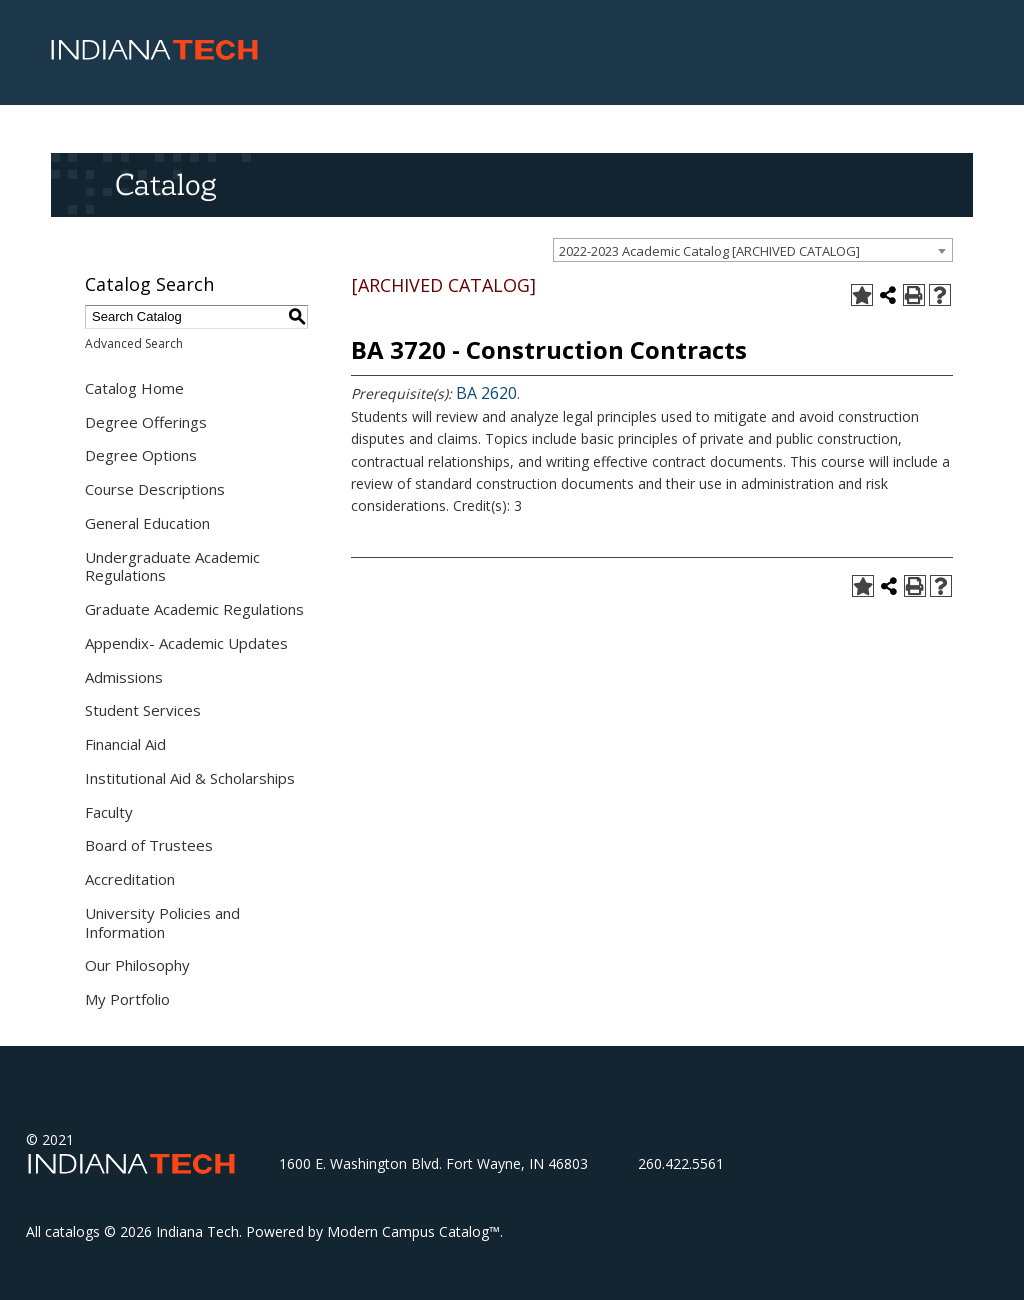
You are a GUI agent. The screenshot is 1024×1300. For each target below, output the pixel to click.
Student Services (143, 710)
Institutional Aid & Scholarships (190, 778)
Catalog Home (134, 388)
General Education (147, 523)
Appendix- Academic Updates (186, 643)
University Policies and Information (162, 922)
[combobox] (753, 250)
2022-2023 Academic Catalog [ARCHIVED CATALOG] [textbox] (709, 251)
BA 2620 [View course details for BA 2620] (486, 393)
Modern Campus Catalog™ (413, 1231)
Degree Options (141, 455)
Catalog (165, 184)
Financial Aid (125, 744)
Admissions (124, 677)
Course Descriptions (155, 489)
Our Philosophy (137, 965)
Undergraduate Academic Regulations (172, 566)
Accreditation (130, 879)
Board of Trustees (149, 845)
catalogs (72, 1231)
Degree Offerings (146, 422)
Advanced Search (134, 343)
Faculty (109, 812)
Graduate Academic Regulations (194, 609)
